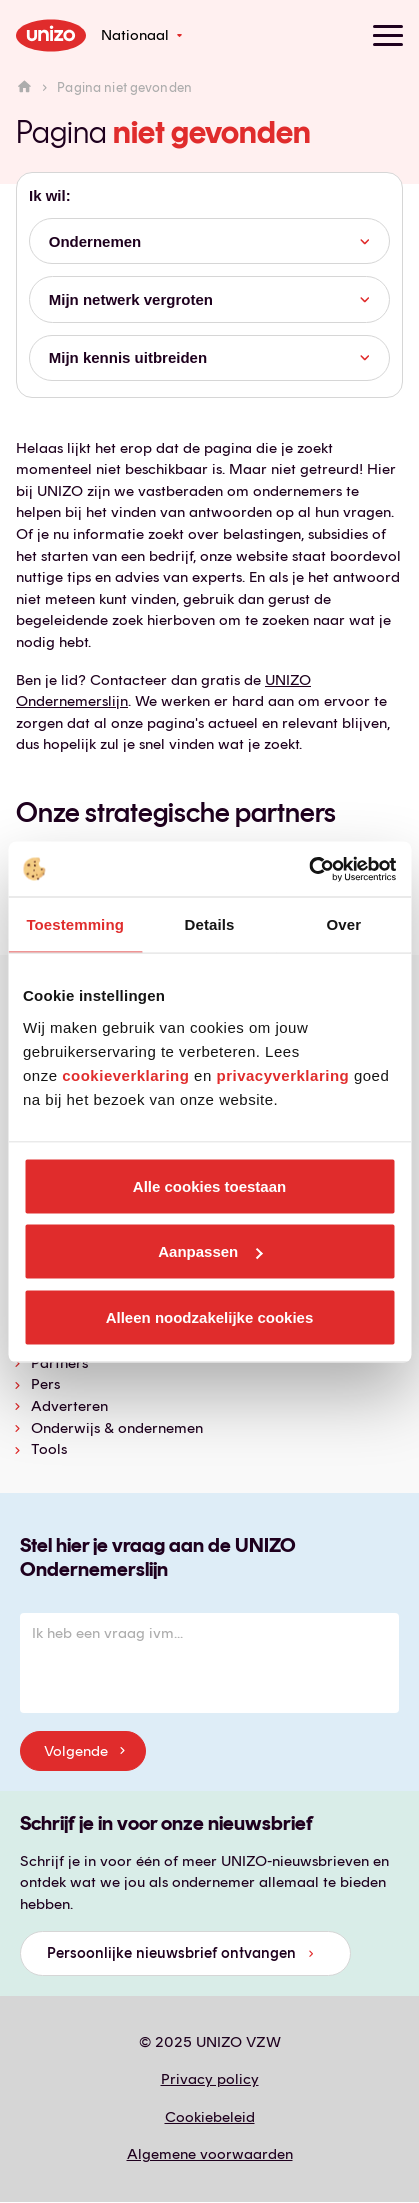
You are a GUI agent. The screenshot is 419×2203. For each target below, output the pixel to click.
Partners (59, 1363)
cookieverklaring (125, 1074)
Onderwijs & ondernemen (117, 1428)
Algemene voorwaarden (210, 2154)
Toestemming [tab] (75, 924)
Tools (49, 1449)
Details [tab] (210, 924)
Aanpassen (210, 1251)
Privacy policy (210, 2079)
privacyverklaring (282, 1074)
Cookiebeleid (210, 2117)
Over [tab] (344, 924)
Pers (45, 1384)
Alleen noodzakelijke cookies (210, 1316)
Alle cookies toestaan (209, 1185)
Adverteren (69, 1406)
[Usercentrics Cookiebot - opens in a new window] (308, 869)
